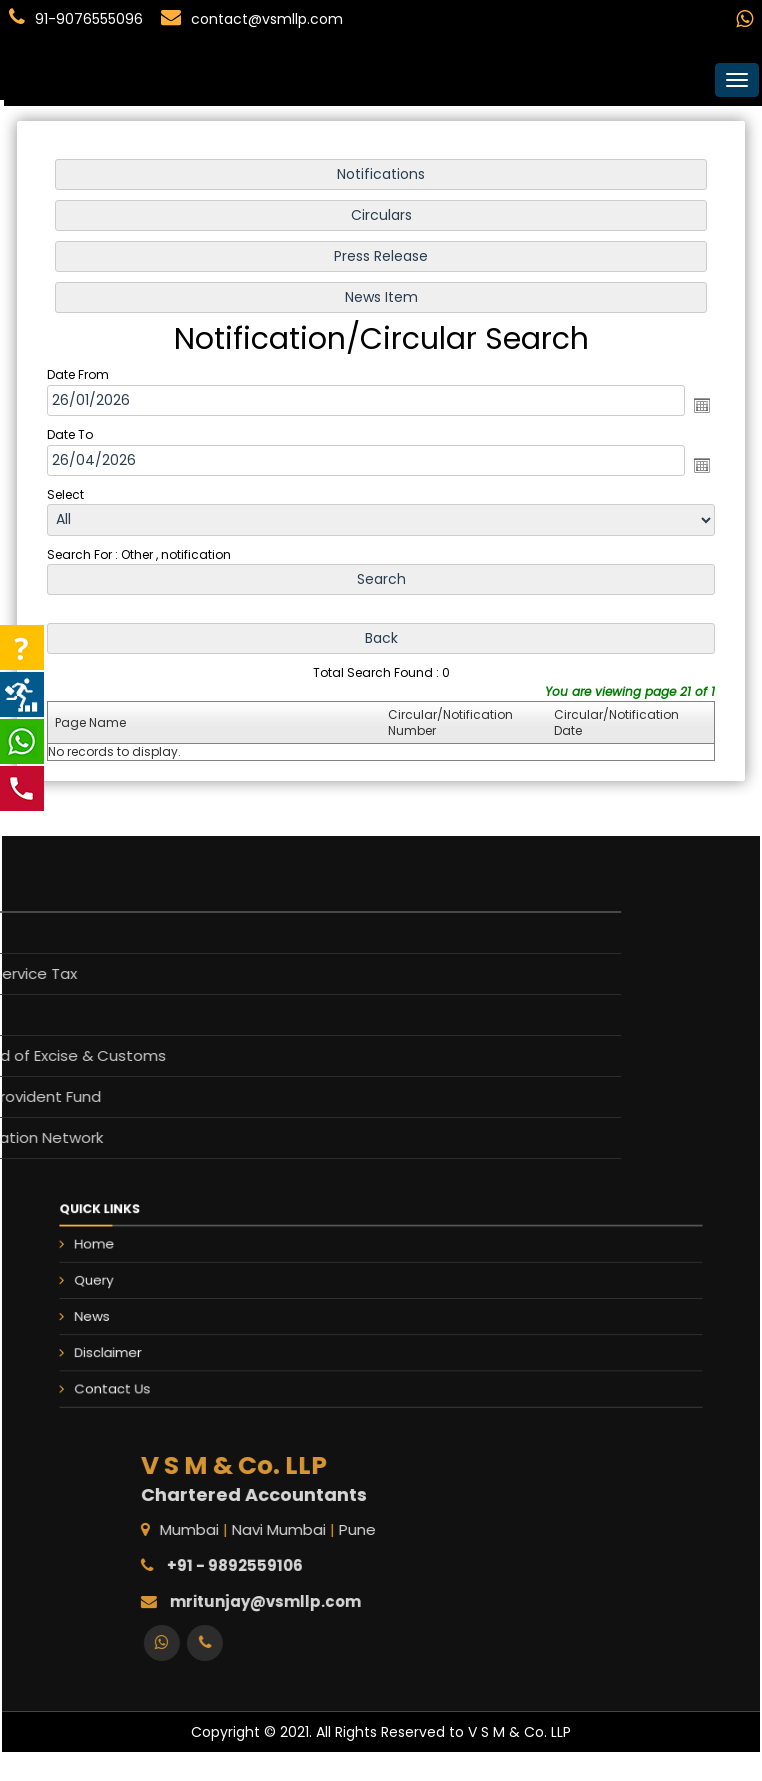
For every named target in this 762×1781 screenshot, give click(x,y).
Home (183, 1263)
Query (182, 1288)
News (181, 1313)
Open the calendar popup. (697, 406)
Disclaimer (192, 1338)
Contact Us (195, 1363)
